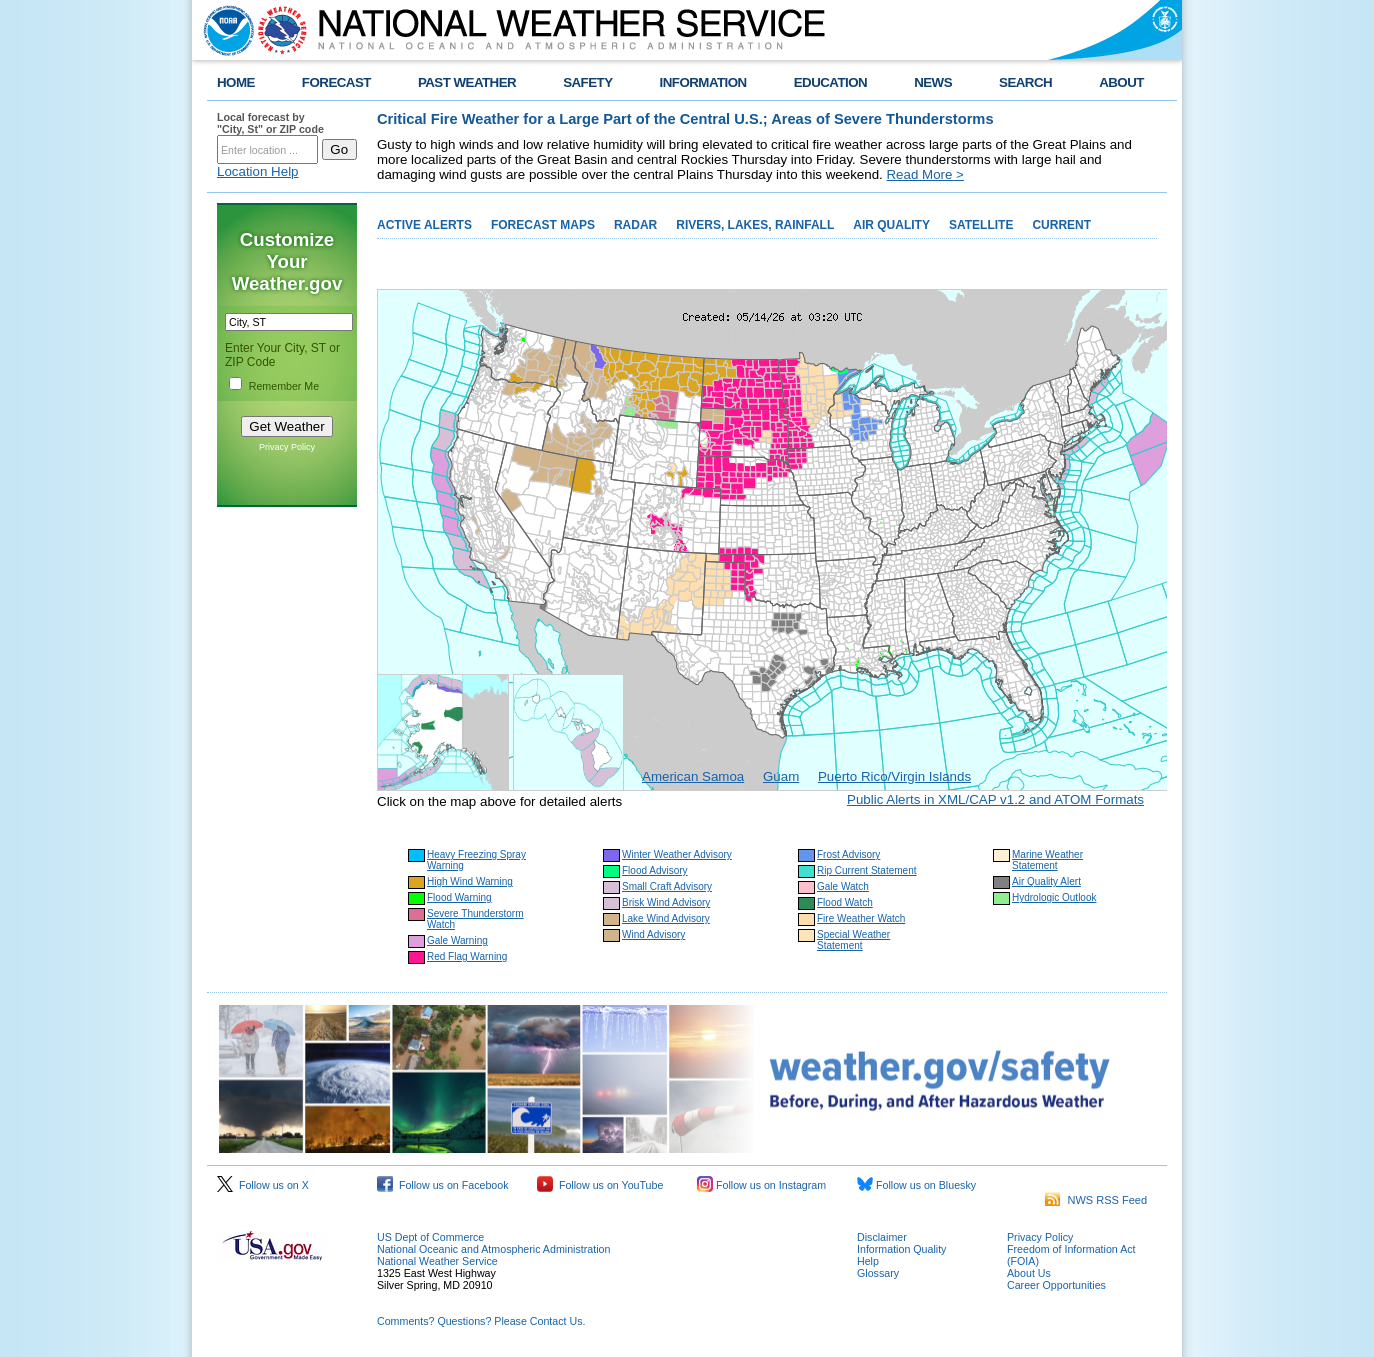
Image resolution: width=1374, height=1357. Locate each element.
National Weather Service (437, 1261)
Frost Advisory (848, 854)
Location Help (258, 171)
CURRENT (1061, 225)
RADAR (635, 225)
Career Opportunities (1056, 1285)
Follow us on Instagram (761, 1185)
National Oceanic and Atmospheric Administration (493, 1249)
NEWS (933, 82)
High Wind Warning (470, 881)
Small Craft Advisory (667, 886)
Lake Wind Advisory (666, 918)
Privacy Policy (287, 447)
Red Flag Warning (467, 956)
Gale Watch (843, 886)
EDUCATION (830, 82)
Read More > (924, 174)
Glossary (878, 1273)
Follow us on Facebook (443, 1185)
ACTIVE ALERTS (424, 225)
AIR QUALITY (891, 225)
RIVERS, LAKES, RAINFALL (755, 225)
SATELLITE (981, 225)
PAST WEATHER (467, 82)
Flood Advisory (655, 870)
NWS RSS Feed (1096, 1200)
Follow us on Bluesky (916, 1185)
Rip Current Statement (867, 870)
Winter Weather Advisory (677, 854)
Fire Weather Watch (861, 918)
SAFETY (587, 82)
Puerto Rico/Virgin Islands (894, 776)
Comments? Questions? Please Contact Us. (481, 1321)
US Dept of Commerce (430, 1237)
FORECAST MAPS (543, 225)
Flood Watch (845, 902)
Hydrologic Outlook (1054, 897)
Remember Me (284, 386)
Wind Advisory (653, 934)
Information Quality (901, 1249)
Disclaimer (882, 1237)
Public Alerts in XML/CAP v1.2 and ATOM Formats (995, 799)
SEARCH (1025, 82)
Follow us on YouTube (600, 1185)
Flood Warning (459, 897)
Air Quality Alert (1046, 881)
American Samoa (693, 776)
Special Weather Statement (853, 940)
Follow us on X (263, 1185)
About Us (1029, 1273)
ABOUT (1121, 82)
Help (868, 1261)
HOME (236, 82)
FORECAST (336, 82)
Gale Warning (457, 940)
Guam (781, 776)
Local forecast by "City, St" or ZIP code (270, 123)
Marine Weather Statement (1047, 860)
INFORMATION (703, 82)
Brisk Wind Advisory (666, 902)
